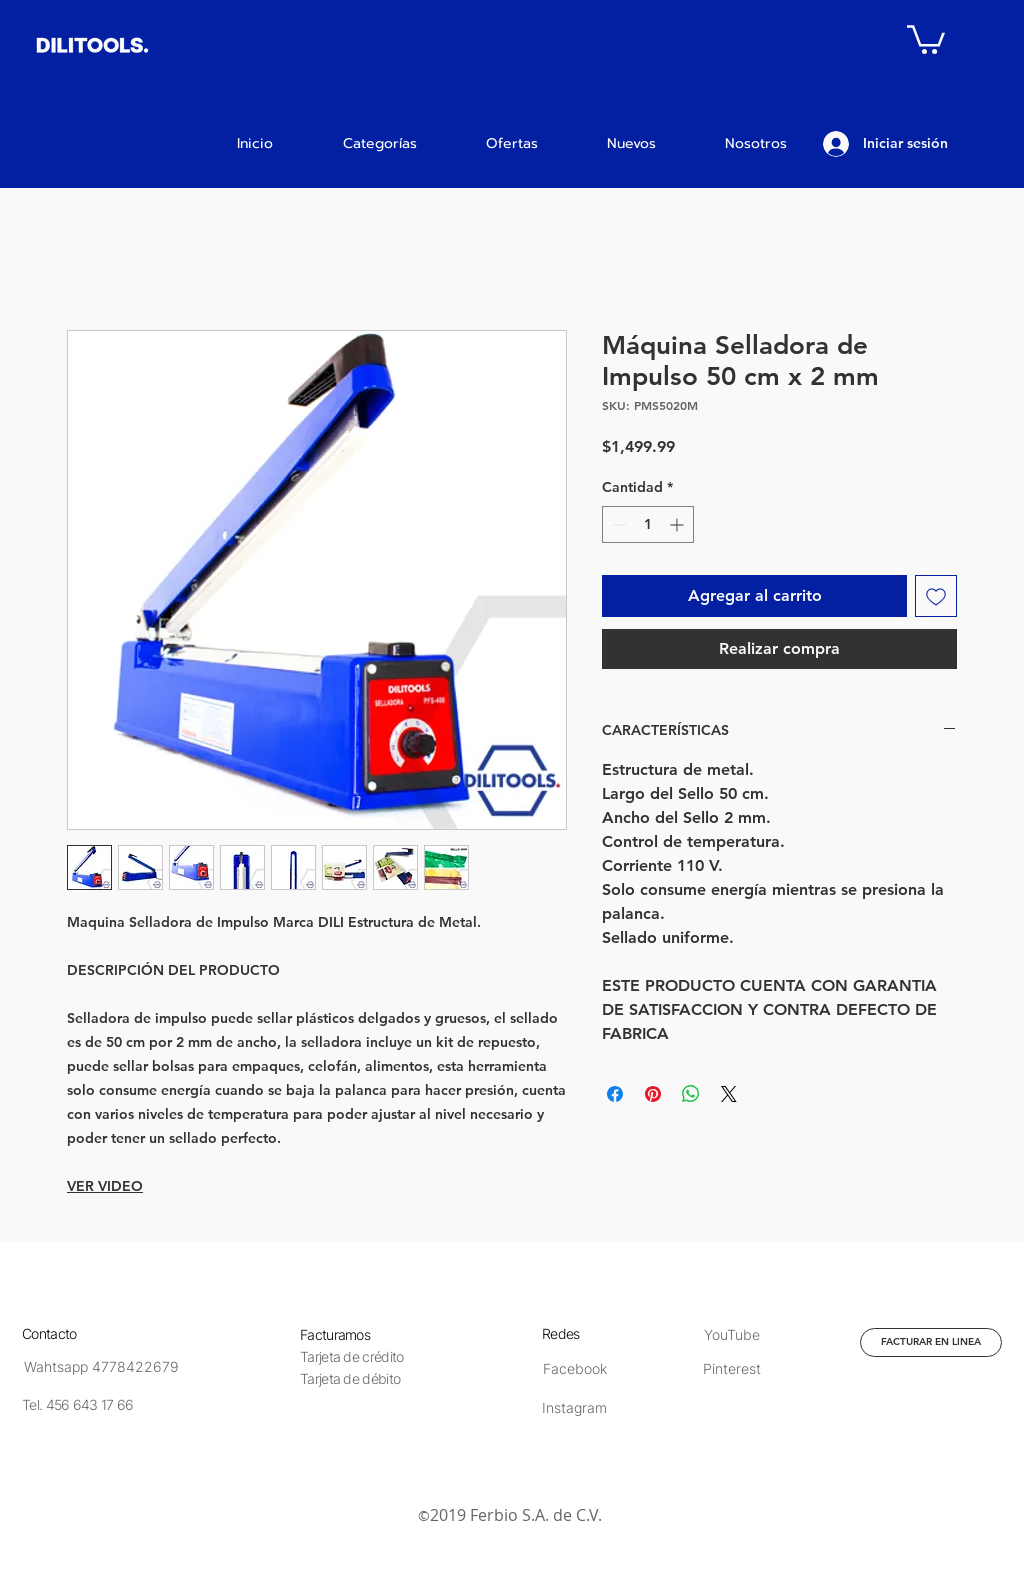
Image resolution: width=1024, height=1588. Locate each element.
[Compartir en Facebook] (615, 1094)
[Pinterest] (731, 1368)
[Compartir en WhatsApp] (691, 1094)
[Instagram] (574, 1407)
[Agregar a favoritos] (936, 596)
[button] (926, 38)
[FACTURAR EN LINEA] (931, 1342)
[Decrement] (617, 524)
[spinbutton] (648, 524)
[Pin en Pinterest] (653, 1094)
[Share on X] (729, 1094)
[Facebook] (574, 1368)
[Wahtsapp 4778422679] (101, 1366)
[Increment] (678, 524)
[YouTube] (731, 1334)
